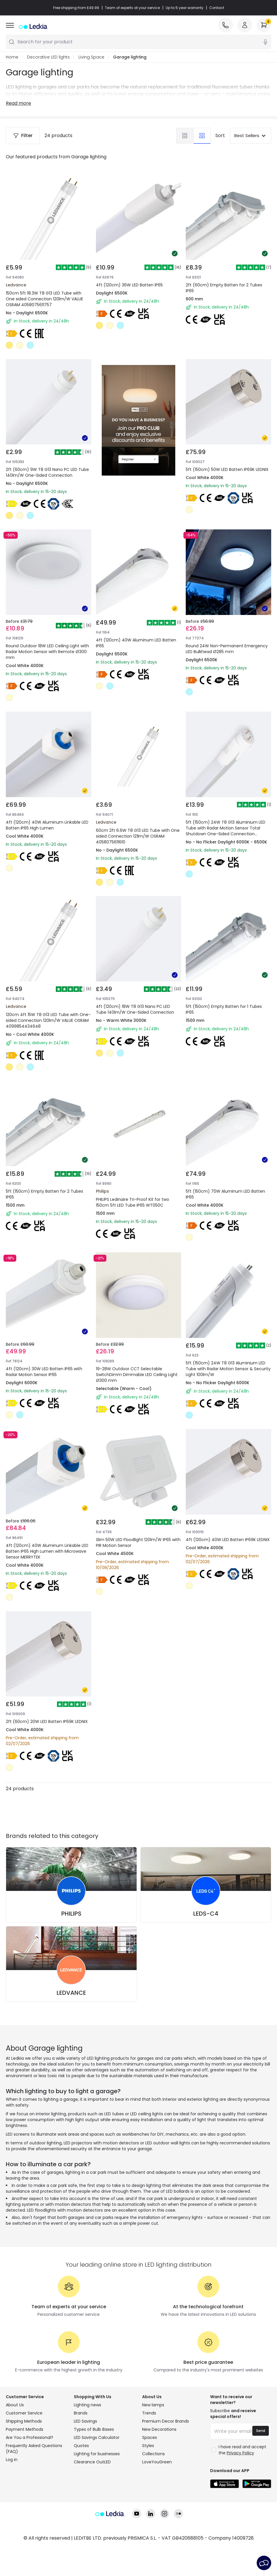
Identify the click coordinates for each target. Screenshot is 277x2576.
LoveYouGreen (157, 2505)
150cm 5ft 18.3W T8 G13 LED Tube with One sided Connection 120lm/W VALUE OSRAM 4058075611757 (44, 299)
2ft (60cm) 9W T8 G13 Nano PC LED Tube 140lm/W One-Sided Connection (47, 472)
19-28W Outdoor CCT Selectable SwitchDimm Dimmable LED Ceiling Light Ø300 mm (135, 1371)
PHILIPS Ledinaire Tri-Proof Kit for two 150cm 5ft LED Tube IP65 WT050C (138, 1184)
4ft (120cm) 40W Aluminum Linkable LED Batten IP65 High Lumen (47, 818)
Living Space (91, 57)
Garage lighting (129, 57)
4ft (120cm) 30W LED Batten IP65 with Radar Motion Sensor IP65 (43, 1368)
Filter (23, 135)
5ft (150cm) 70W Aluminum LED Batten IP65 (222, 1184)
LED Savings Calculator (96, 2481)
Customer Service (24, 2457)
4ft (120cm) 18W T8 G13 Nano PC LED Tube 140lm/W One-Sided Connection (137, 1004)
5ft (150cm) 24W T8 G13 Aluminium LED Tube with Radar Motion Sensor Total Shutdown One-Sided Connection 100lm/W (226, 825)
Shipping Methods (24, 2465)
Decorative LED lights (48, 57)
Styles (148, 2489)
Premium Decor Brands (165, 2465)
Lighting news (87, 2448)
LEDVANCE (71, 2036)
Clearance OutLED (92, 2505)
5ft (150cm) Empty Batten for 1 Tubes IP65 (221, 1001)
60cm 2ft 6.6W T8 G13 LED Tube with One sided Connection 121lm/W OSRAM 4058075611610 (137, 821)
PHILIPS (71, 1957)
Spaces (149, 2481)
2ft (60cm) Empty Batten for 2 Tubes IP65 (224, 288)
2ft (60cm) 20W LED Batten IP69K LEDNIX (44, 1734)
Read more (18, 103)
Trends (149, 2457)
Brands (80, 2457)
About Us (15, 2448)
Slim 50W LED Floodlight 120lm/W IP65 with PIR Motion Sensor (133, 1551)
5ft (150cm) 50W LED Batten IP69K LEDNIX (225, 451)
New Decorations (159, 2473)
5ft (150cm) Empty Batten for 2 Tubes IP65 (42, 1184)
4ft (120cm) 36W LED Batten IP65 (129, 285)
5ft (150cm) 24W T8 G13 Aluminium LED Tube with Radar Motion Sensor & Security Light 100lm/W (228, 1371)
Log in (11, 2503)
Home (12, 57)
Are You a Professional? (29, 2481)
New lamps (153, 2448)
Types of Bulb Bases (94, 2473)
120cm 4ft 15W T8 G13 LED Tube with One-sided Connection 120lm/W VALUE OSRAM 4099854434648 (46, 1004)
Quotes (81, 2489)
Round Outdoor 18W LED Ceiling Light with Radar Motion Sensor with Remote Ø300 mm (47, 638)
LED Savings (85, 2465)
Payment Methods (24, 2473)
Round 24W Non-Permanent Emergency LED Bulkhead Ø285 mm (226, 634)
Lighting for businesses (97, 2497)
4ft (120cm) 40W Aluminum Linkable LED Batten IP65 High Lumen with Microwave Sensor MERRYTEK (47, 1554)
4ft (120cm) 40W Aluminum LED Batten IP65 (132, 634)
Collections (153, 2497)
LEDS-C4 (205, 1957)
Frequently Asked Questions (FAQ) (34, 2492)
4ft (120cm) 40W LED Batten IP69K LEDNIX (225, 1551)
